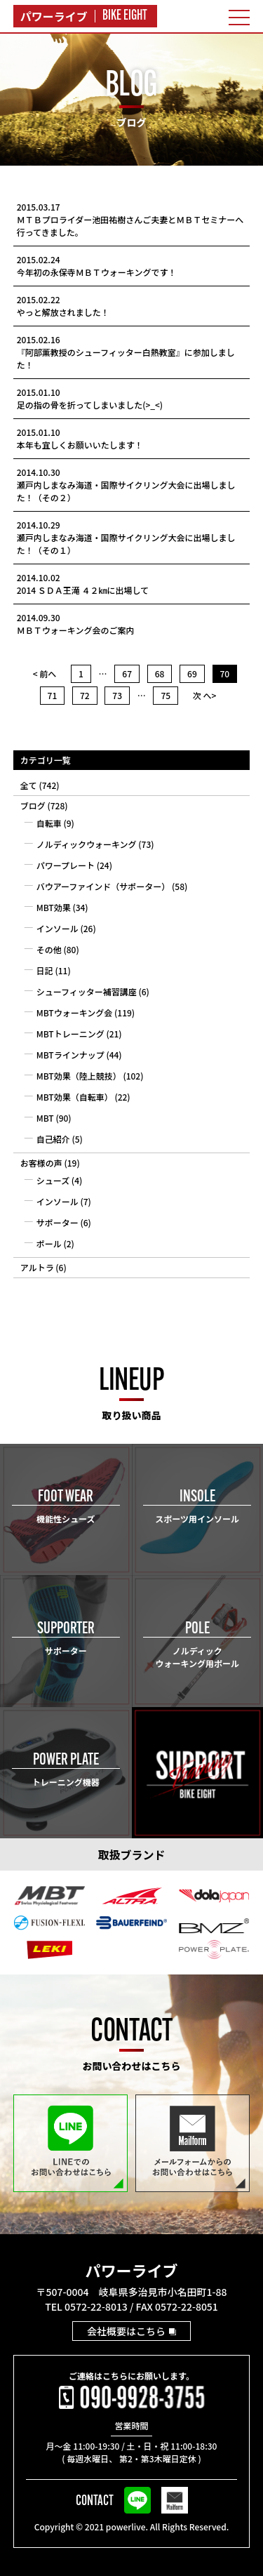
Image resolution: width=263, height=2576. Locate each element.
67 (127, 673)
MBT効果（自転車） (74, 1097)
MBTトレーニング (70, 1034)
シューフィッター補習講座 (86, 991)
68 (160, 673)
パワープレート (65, 865)
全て (28, 785)
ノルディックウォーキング (86, 844)
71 (53, 695)
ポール (49, 1243)
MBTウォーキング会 (74, 1012)
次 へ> (205, 695)
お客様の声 (41, 1163)
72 (85, 695)
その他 (49, 949)
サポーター (57, 1222)
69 (192, 673)
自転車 (49, 823)
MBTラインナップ (70, 1055)
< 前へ (45, 673)
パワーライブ (131, 2270)
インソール (57, 928)
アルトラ (37, 1267)
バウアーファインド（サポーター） (103, 886)
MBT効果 (53, 907)
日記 (44, 970)
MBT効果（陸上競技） (78, 1076)
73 (117, 695)
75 (165, 695)
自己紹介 (53, 1139)
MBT (45, 1118)
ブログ (33, 805)
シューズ (52, 1180)
